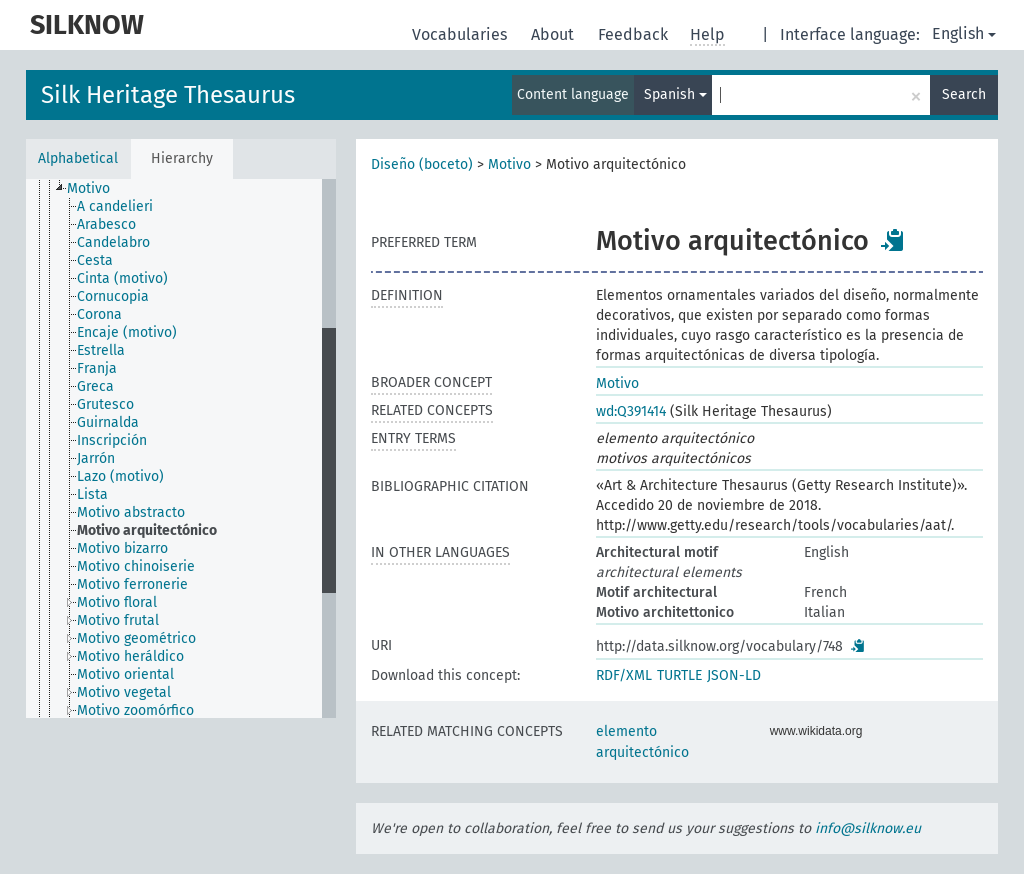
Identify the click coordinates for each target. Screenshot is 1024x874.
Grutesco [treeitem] (105, 404)
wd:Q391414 (631, 411)
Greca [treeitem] (95, 386)
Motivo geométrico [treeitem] (136, 638)
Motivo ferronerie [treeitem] (132, 584)
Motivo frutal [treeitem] (118, 620)
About (554, 34)
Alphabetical (78, 158)
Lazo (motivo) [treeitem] (120, 476)
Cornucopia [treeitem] (113, 296)
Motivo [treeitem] (88, 188)
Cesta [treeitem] (95, 260)
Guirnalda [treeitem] (108, 422)
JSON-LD (734, 675)
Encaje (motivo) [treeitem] (127, 332)
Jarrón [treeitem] (96, 458)
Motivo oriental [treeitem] (125, 674)
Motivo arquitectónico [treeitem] (147, 530)
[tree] (181, 448)
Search (964, 94)
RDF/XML (624, 675)
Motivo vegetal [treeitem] (124, 692)
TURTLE (679, 675)
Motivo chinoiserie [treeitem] (136, 566)
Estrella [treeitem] (101, 350)
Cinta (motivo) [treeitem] (122, 278)
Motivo (509, 164)
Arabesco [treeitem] (106, 224)
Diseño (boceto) (422, 164)
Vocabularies (461, 34)
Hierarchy (182, 158)
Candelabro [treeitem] (113, 242)
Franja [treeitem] (97, 368)
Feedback (635, 34)
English (964, 33)
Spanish (675, 94)
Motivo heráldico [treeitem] (130, 656)
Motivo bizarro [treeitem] (122, 548)
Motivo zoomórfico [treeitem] (135, 710)
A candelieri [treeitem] (115, 206)
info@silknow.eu (868, 828)
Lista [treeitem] (92, 494)
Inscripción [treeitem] (112, 440)
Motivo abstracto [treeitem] (131, 512)
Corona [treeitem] (99, 314)
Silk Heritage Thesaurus (168, 95)
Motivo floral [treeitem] (117, 602)
